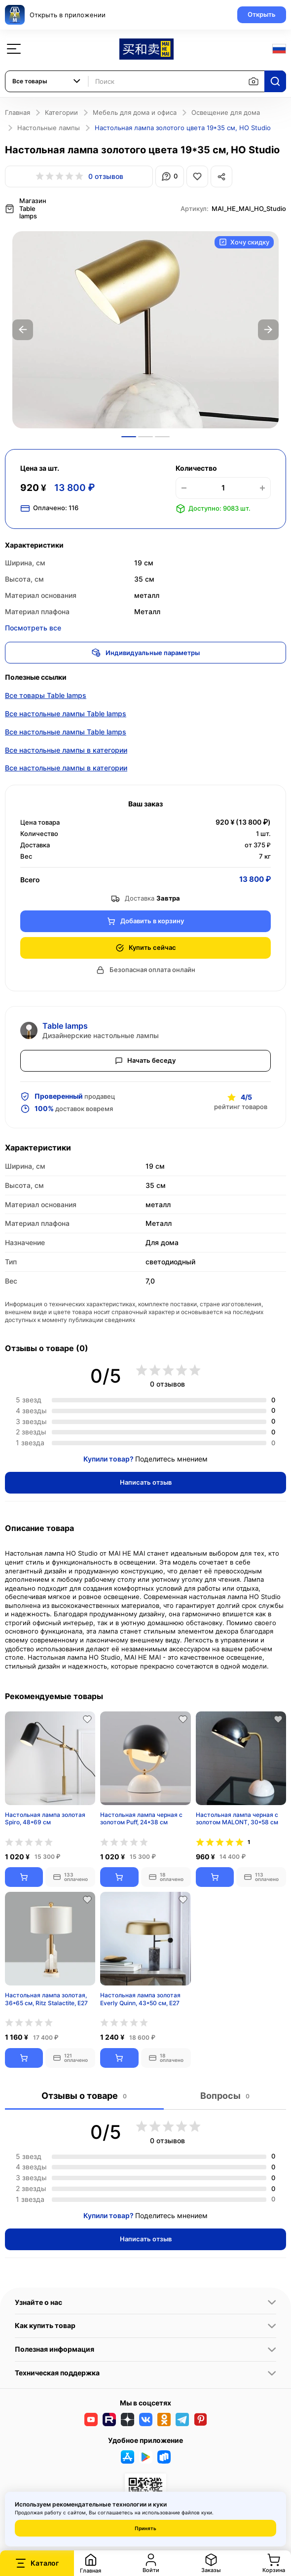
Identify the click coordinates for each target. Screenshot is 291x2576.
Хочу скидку (244, 242)
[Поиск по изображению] (253, 81)
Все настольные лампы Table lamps (65, 713)
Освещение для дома (225, 112)
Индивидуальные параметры (146, 652)
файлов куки (197, 2512)
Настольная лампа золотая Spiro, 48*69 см (45, 1818)
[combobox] (47, 81)
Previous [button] (22, 329)
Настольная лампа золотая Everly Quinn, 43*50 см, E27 (140, 1999)
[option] (145, 329)
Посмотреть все (33, 628)
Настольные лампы (48, 128)
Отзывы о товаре (84, 2095)
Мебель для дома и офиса (135, 112)
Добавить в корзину (145, 921)
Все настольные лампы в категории (66, 750)
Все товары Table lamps (45, 695)
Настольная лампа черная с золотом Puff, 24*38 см (141, 1818)
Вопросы (225, 2095)
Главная (17, 112)
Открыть (262, 14)
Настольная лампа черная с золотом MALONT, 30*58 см (237, 1818)
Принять (145, 2528)
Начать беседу (145, 1060)
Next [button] (268, 329)
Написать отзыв (146, 1482)
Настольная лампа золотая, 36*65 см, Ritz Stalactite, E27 (46, 1999)
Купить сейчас (145, 947)
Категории (61, 112)
